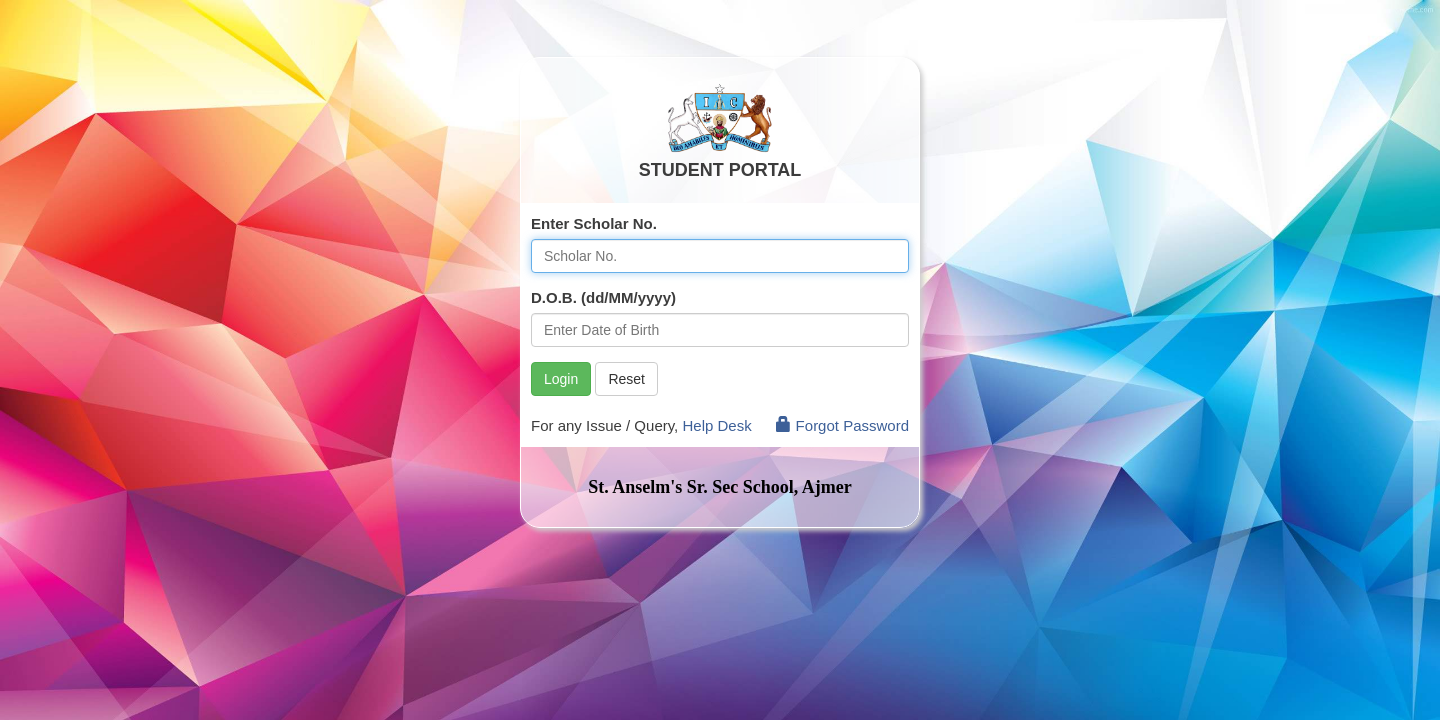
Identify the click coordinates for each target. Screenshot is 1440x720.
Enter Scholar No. (594, 223)
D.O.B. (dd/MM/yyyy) (603, 297)
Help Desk (716, 425)
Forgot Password (842, 425)
